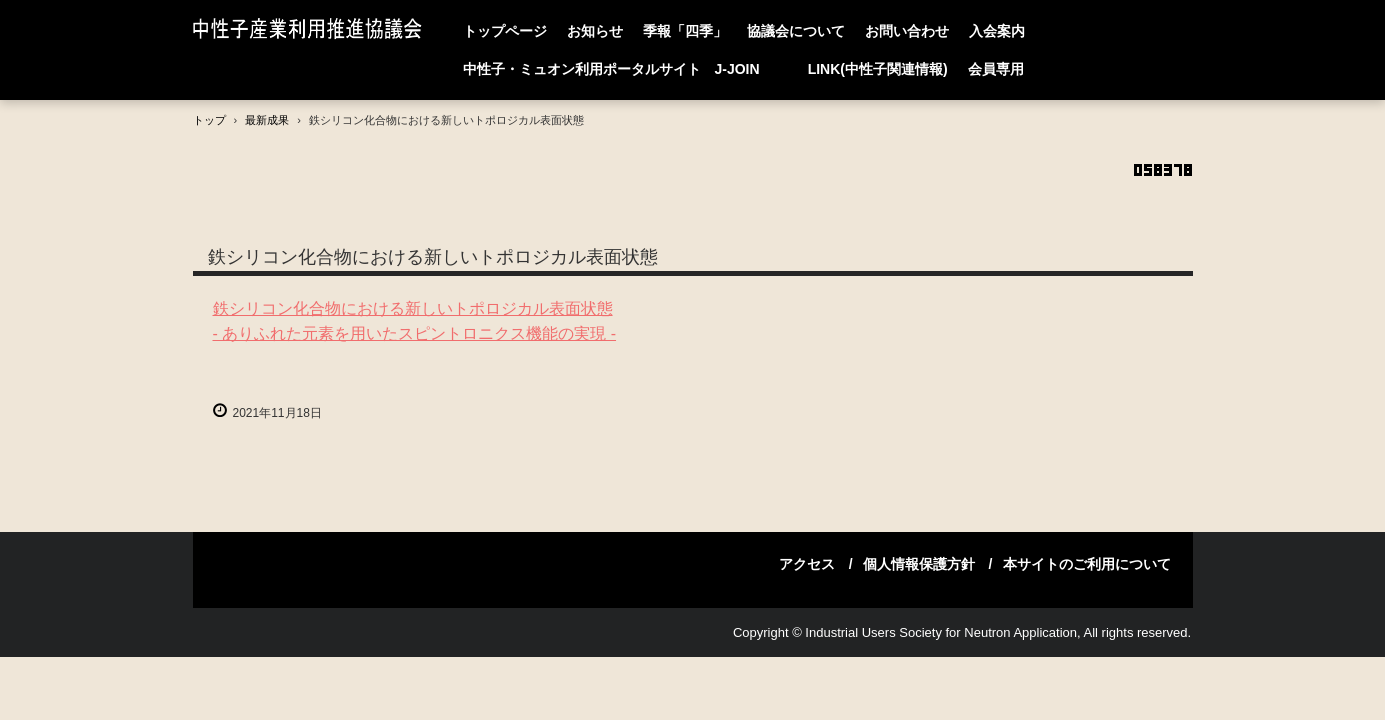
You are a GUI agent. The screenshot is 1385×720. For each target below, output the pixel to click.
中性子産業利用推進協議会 (312, 30)
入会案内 (997, 31)
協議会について (796, 31)
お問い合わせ (907, 31)
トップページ (505, 31)
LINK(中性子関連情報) (878, 69)
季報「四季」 (685, 31)
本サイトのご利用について (1087, 564)
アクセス (807, 564)
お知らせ (595, 31)
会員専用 (996, 69)
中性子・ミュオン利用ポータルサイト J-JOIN (625, 69)
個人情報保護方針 (919, 564)
